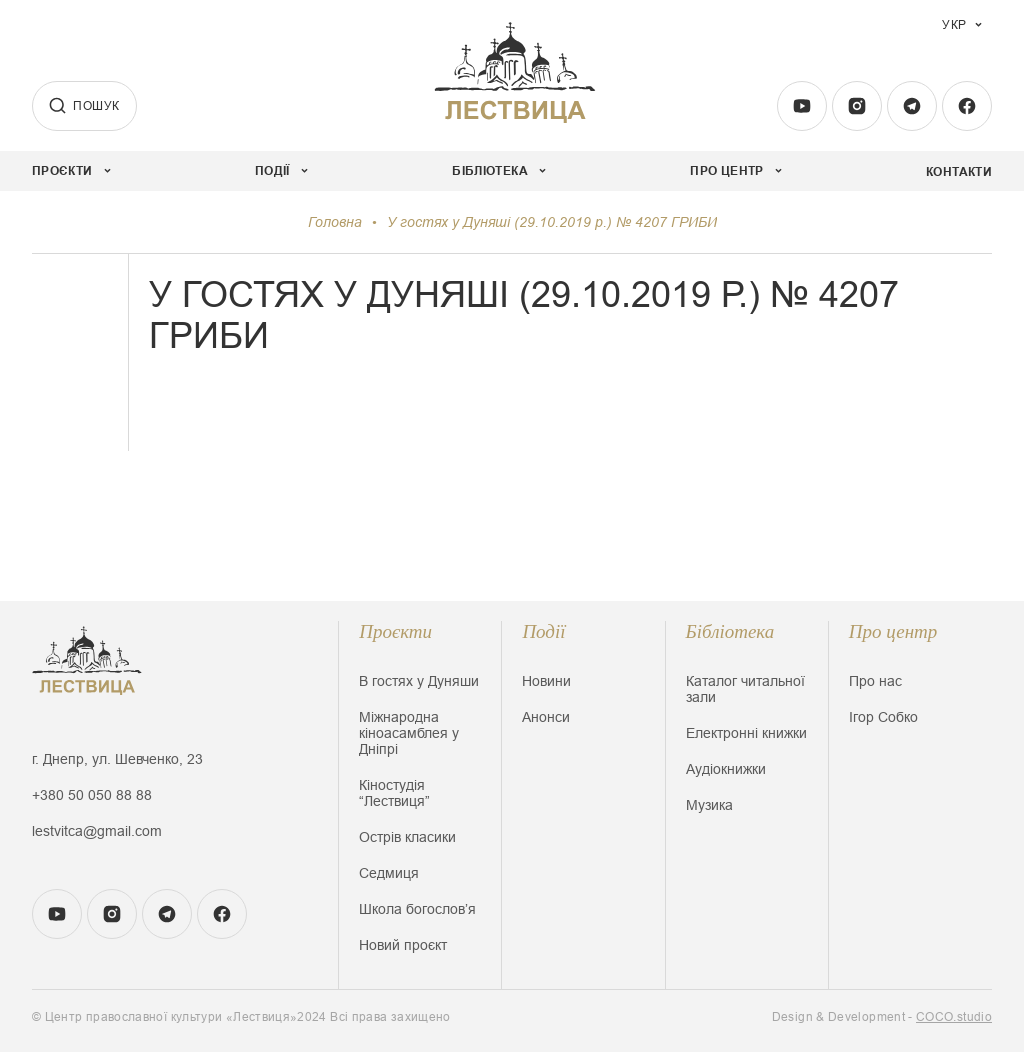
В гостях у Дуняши (419, 681)
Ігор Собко (883, 717)
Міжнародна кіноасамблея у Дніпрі (409, 733)
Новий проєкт (403, 945)
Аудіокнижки (726, 769)
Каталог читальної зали (745, 689)
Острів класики (407, 837)
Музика (709, 805)
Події (543, 631)
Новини (546, 681)
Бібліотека (730, 631)
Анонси (546, 717)
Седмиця (389, 873)
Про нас (875, 681)
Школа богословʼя (417, 909)
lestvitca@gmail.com (97, 831)
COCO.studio (954, 1017)
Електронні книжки (746, 733)
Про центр (893, 631)
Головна (335, 222)
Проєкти (395, 631)
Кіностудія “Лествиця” (394, 793)
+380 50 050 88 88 (92, 795)
